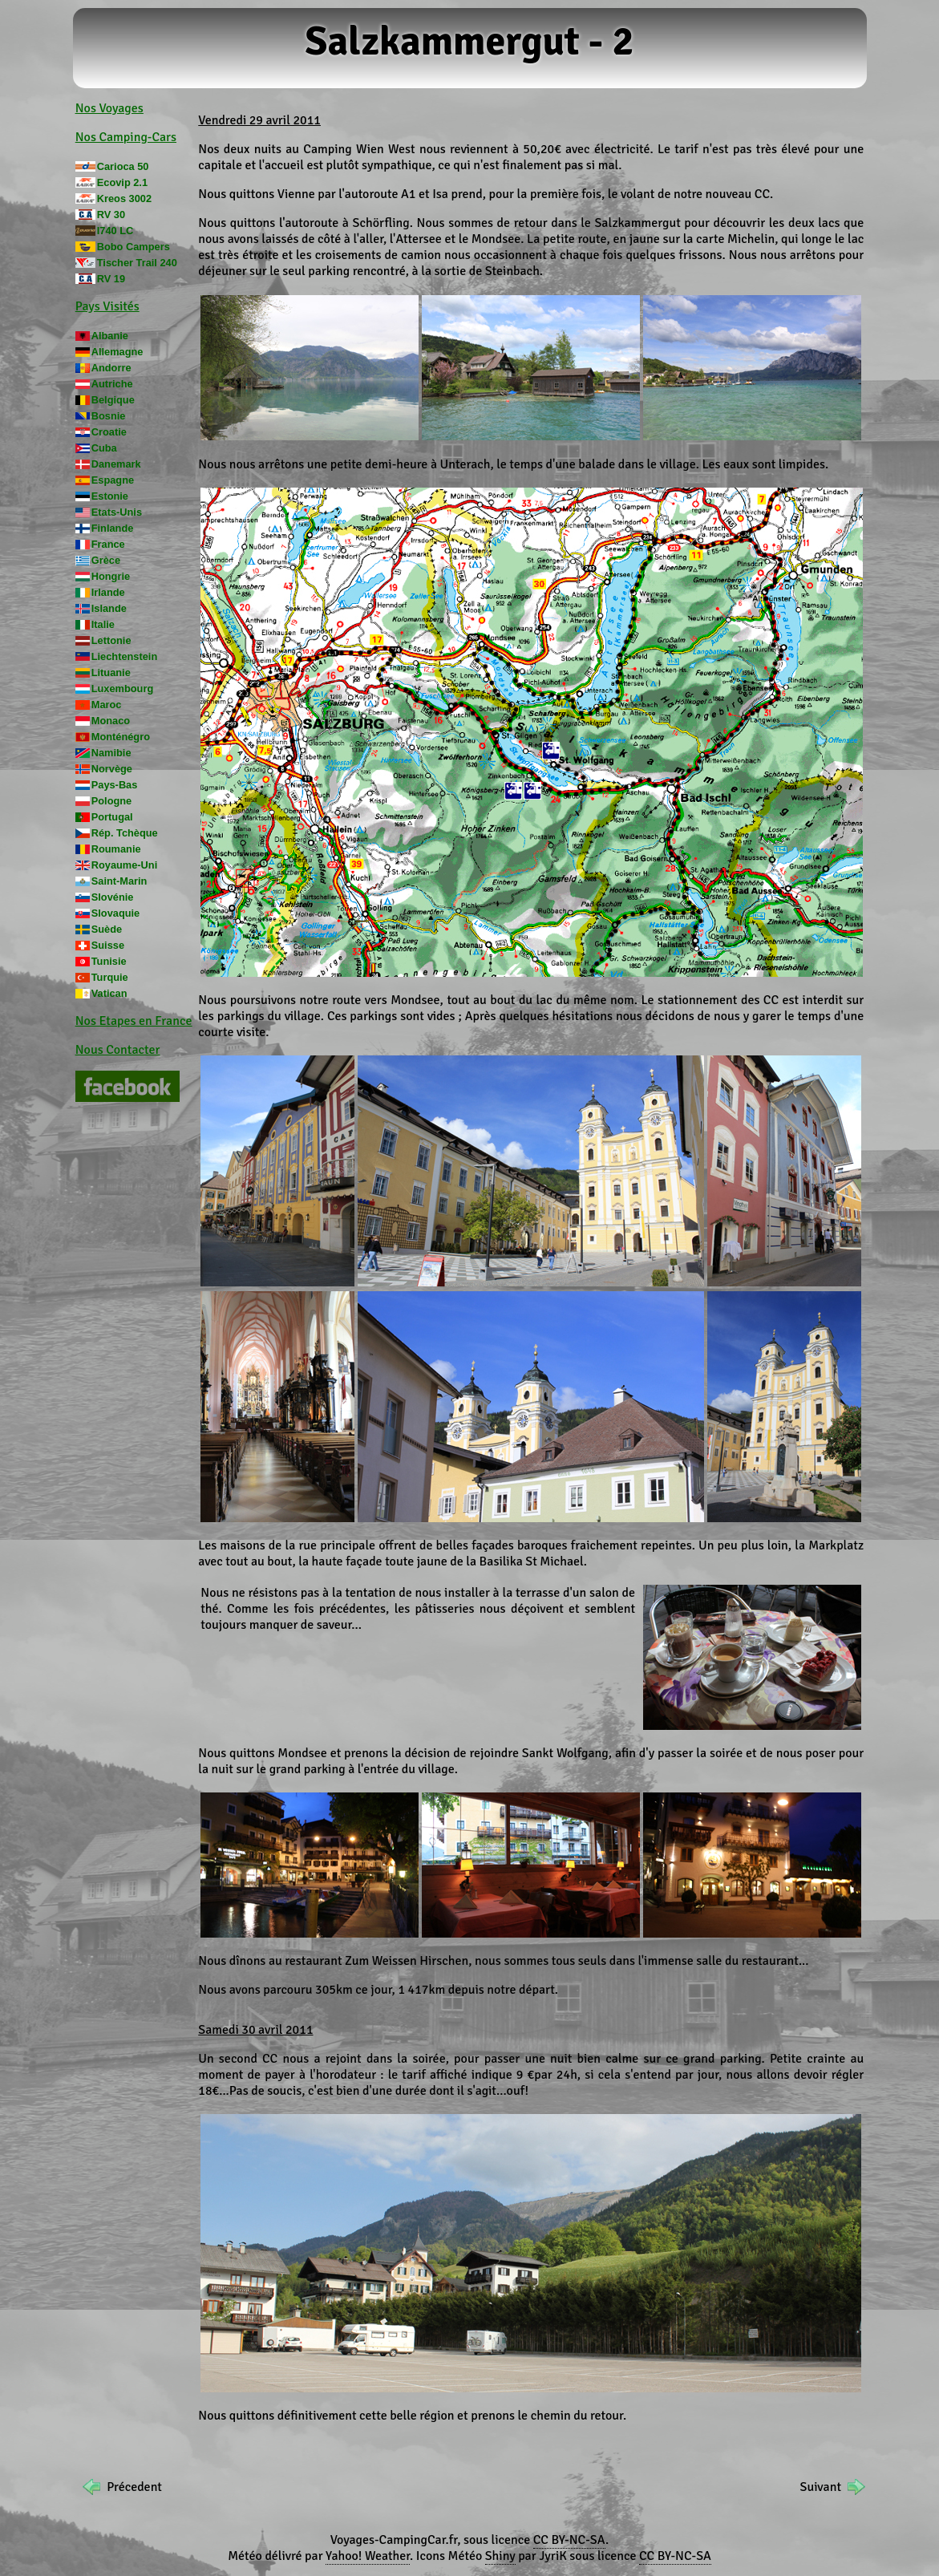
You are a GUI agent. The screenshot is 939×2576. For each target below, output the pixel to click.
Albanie (109, 336)
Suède (106, 929)
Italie (103, 624)
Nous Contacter (117, 1050)
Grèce (105, 560)
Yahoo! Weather (368, 2556)
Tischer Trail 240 (137, 263)
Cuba (104, 448)
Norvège (111, 769)
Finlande (112, 528)
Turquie (109, 977)
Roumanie (116, 849)
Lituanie (111, 672)
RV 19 (111, 279)
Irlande (108, 592)
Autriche (112, 384)
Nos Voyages (109, 108)
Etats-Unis (116, 512)
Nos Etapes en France (133, 1021)
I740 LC (115, 231)
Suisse (107, 945)
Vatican (109, 993)
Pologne (111, 801)
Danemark (116, 464)
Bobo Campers (133, 247)
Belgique (113, 400)
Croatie (109, 432)
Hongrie (110, 576)
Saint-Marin (119, 881)
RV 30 (111, 215)
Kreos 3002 (124, 198)
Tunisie (109, 961)
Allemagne (117, 352)
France (108, 544)
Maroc (106, 705)
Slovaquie (115, 913)
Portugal (112, 817)
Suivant (820, 2487)
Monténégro (120, 737)
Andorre (111, 368)
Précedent (134, 2487)
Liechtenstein (124, 656)
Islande (109, 608)
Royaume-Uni (124, 865)
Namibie (111, 753)
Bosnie (108, 416)
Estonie (109, 496)
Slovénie (112, 897)
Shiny (500, 2556)
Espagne (112, 480)
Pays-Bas (114, 785)
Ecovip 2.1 (122, 182)
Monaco (110, 721)
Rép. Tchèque (124, 833)
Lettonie (111, 640)
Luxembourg (122, 688)
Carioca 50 (123, 166)
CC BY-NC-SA (569, 2540)
